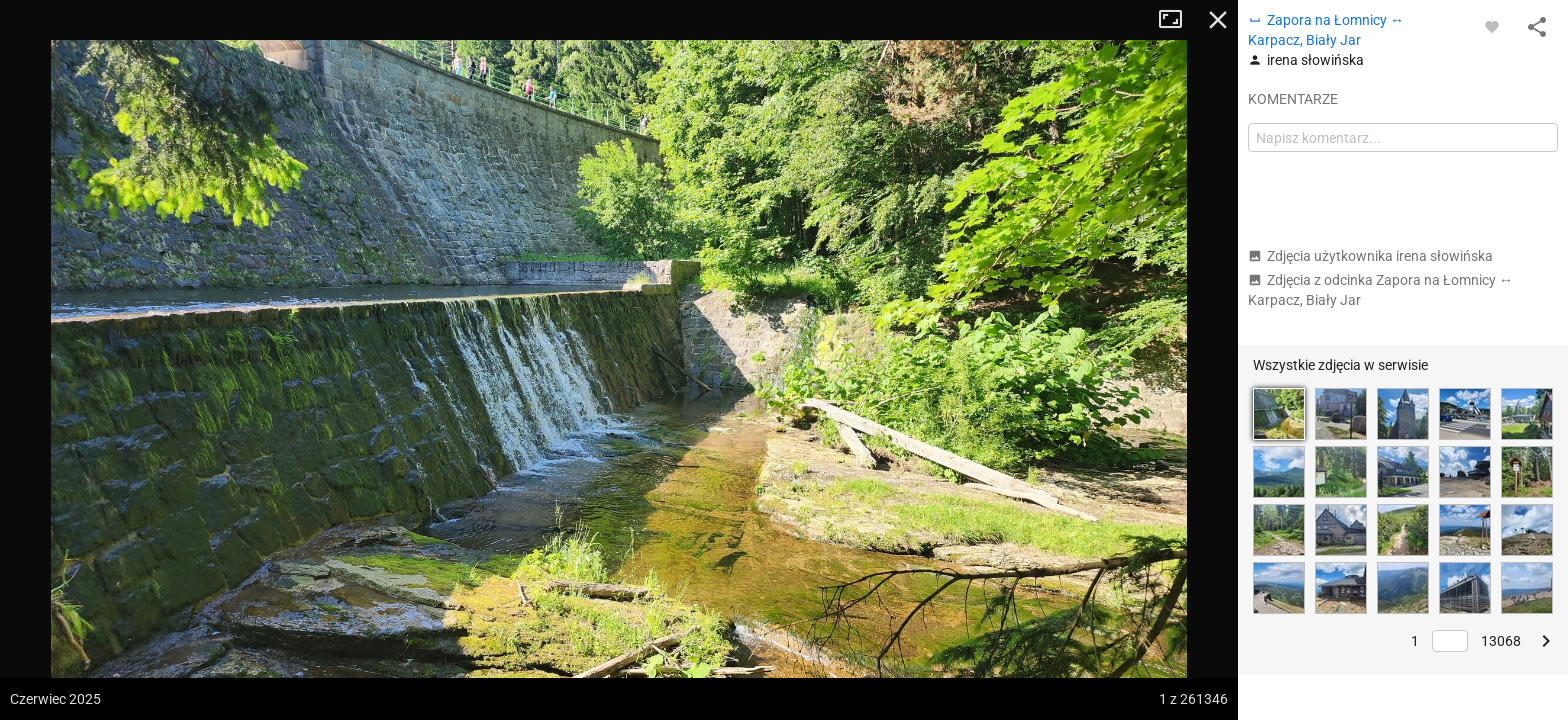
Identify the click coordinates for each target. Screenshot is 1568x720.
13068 (1501, 641)
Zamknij (1218, 20)
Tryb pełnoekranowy (1178, 20)
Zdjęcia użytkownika (1370, 256)
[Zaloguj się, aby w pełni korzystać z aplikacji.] (1492, 26)
